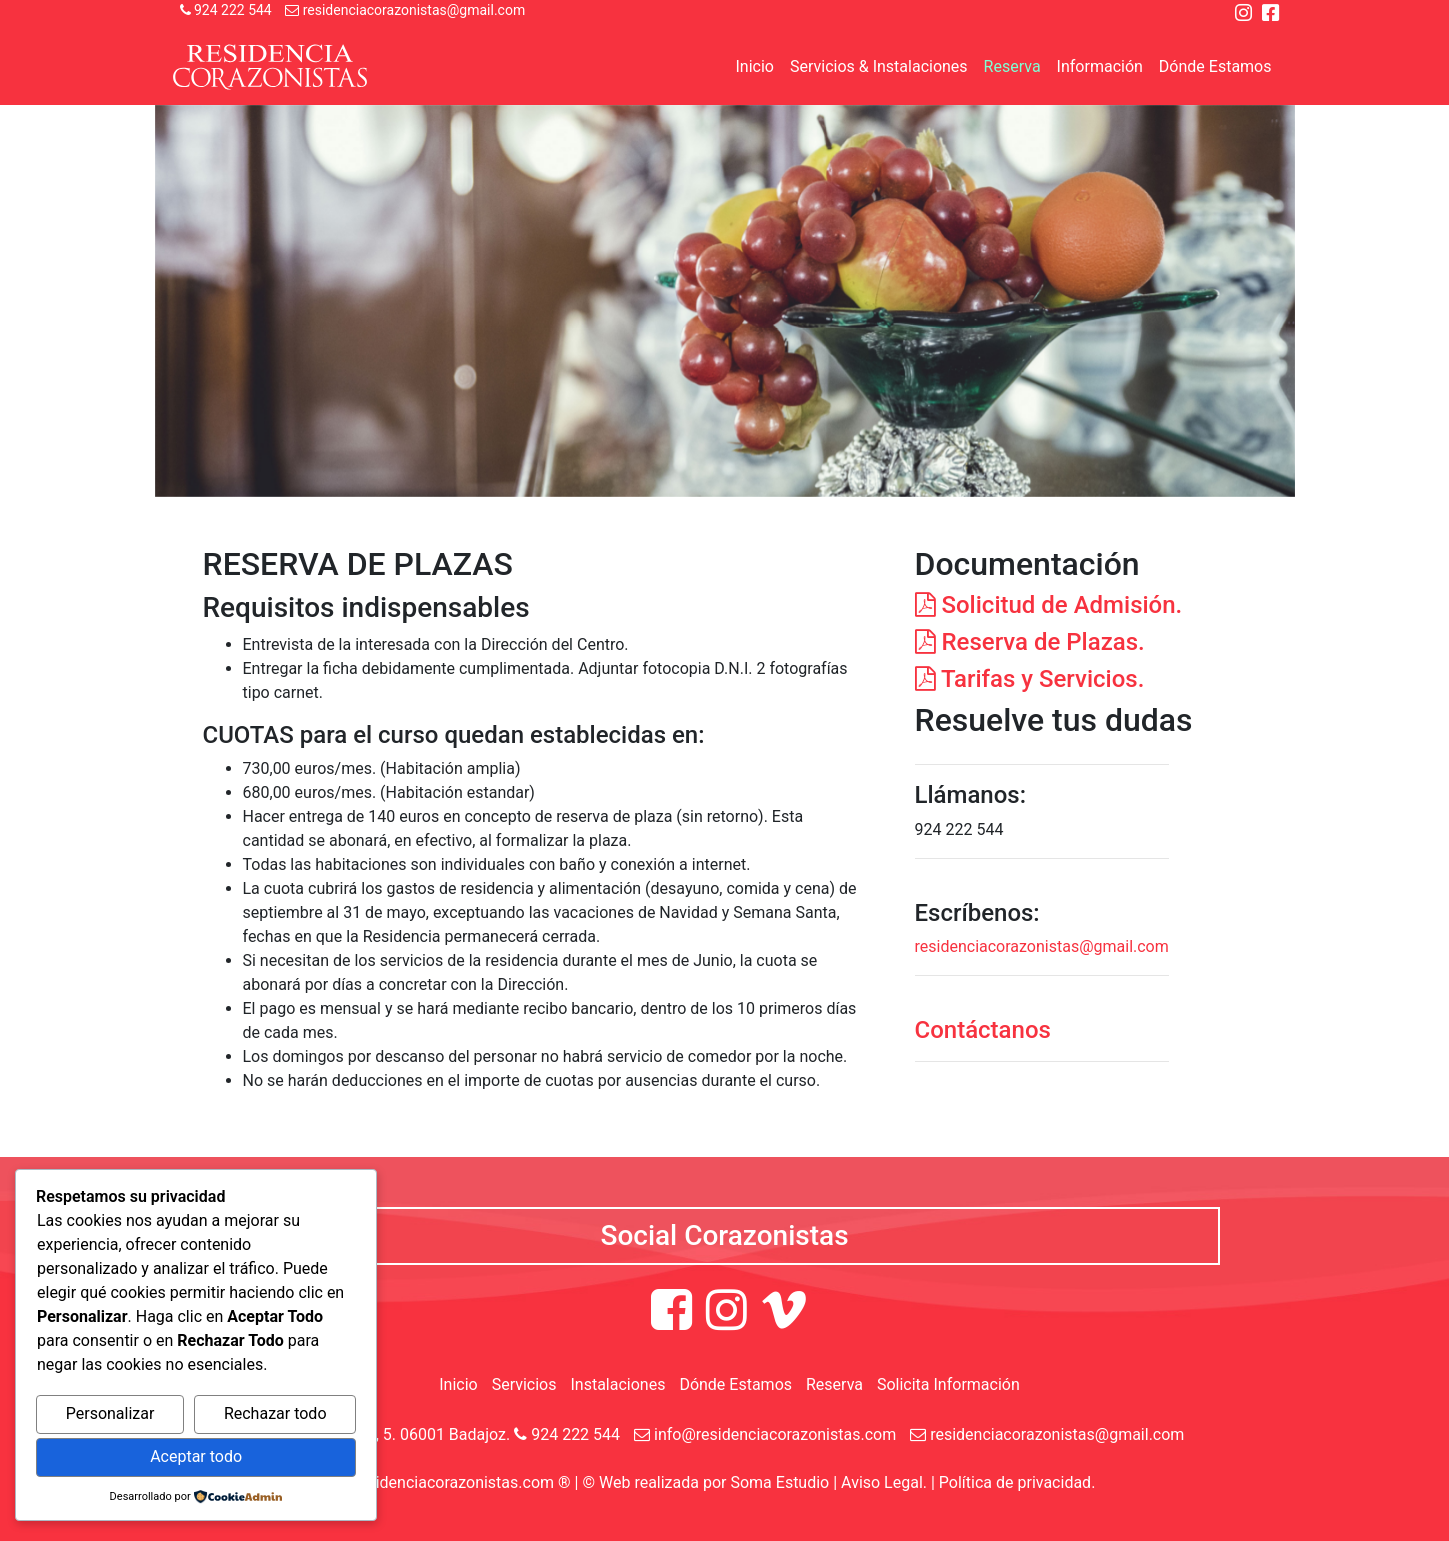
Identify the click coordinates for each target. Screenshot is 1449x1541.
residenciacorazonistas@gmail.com (405, 10)
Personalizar (110, 1413)
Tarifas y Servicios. (1030, 679)
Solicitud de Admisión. (1049, 605)
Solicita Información (948, 1384)
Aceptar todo (196, 1456)
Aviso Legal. (884, 1482)
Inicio (754, 66)
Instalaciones (617, 1384)
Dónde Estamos (1215, 66)
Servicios (524, 1384)
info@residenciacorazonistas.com (765, 1434)
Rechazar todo (275, 1413)
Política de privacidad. (1017, 1482)
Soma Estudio (779, 1482)
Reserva (1012, 66)
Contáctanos (983, 1030)
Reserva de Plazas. (1030, 642)
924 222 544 (226, 10)
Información (1100, 66)
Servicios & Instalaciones (879, 66)
